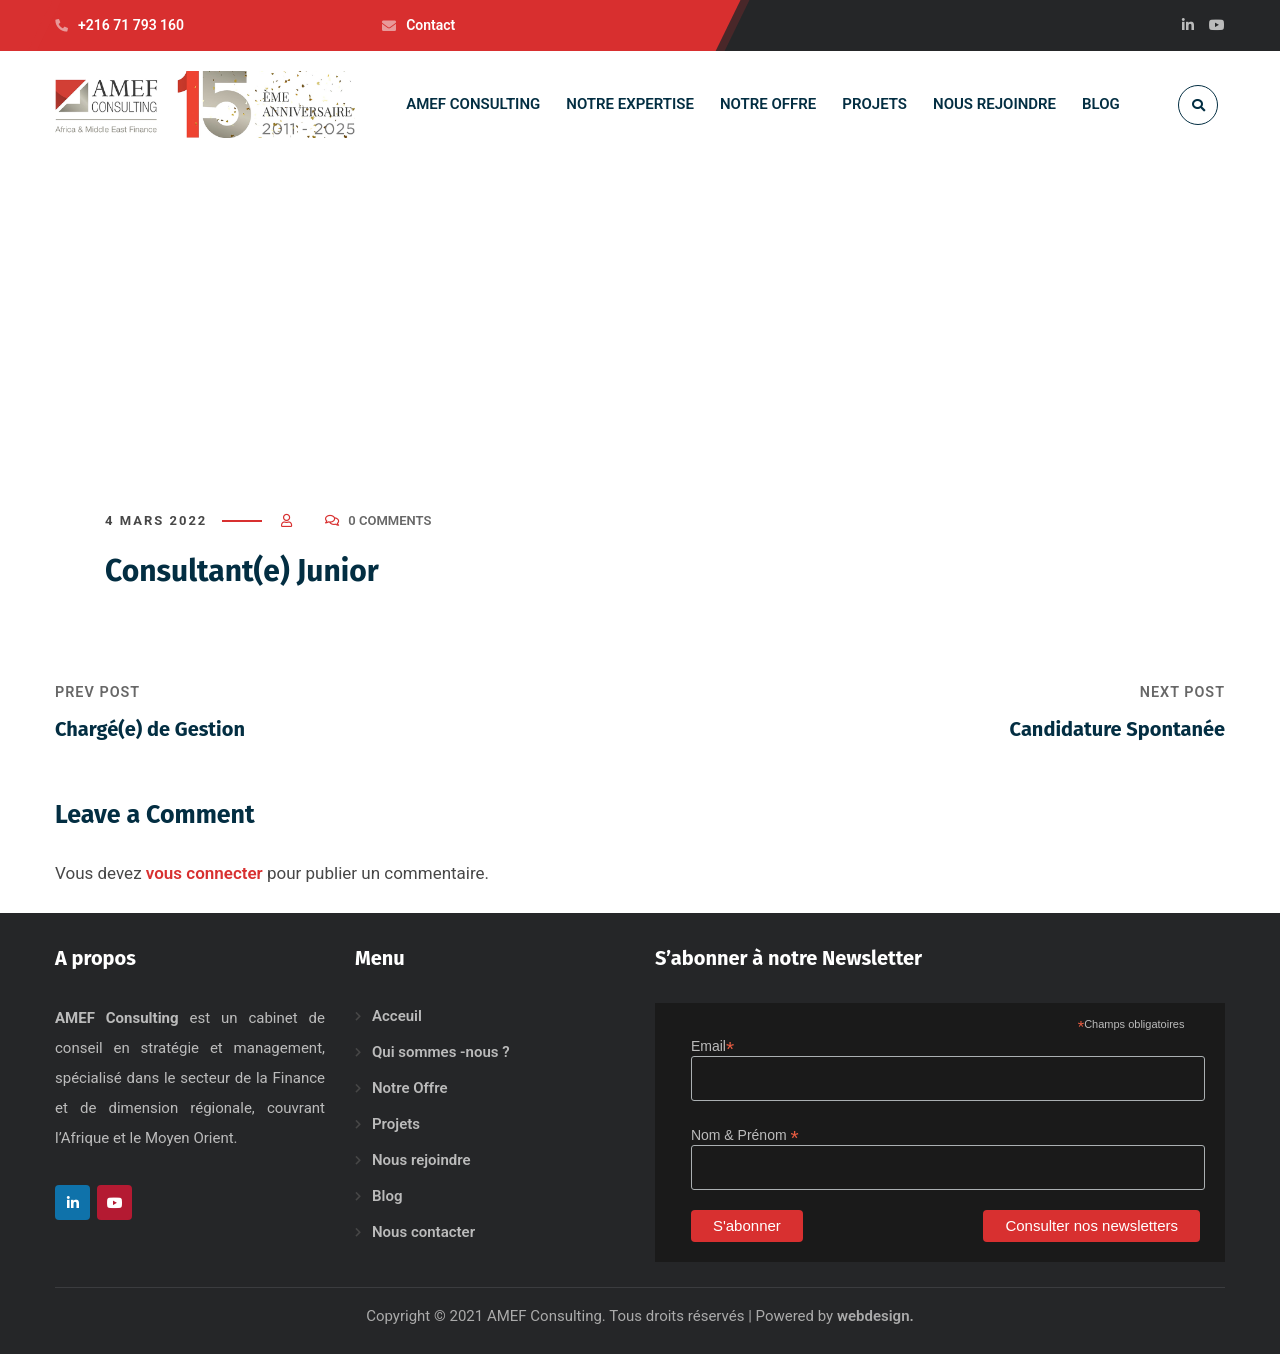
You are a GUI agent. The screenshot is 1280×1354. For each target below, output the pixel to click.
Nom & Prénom (745, 1135)
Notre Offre (410, 1088)
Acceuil (397, 1016)
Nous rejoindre (421, 1160)
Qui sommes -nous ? (441, 1052)
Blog (387, 1196)
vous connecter (204, 873)
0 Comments (389, 520)
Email (712, 1046)
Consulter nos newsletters (1091, 1225)
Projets (396, 1124)
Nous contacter (423, 1232)
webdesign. (875, 1316)
